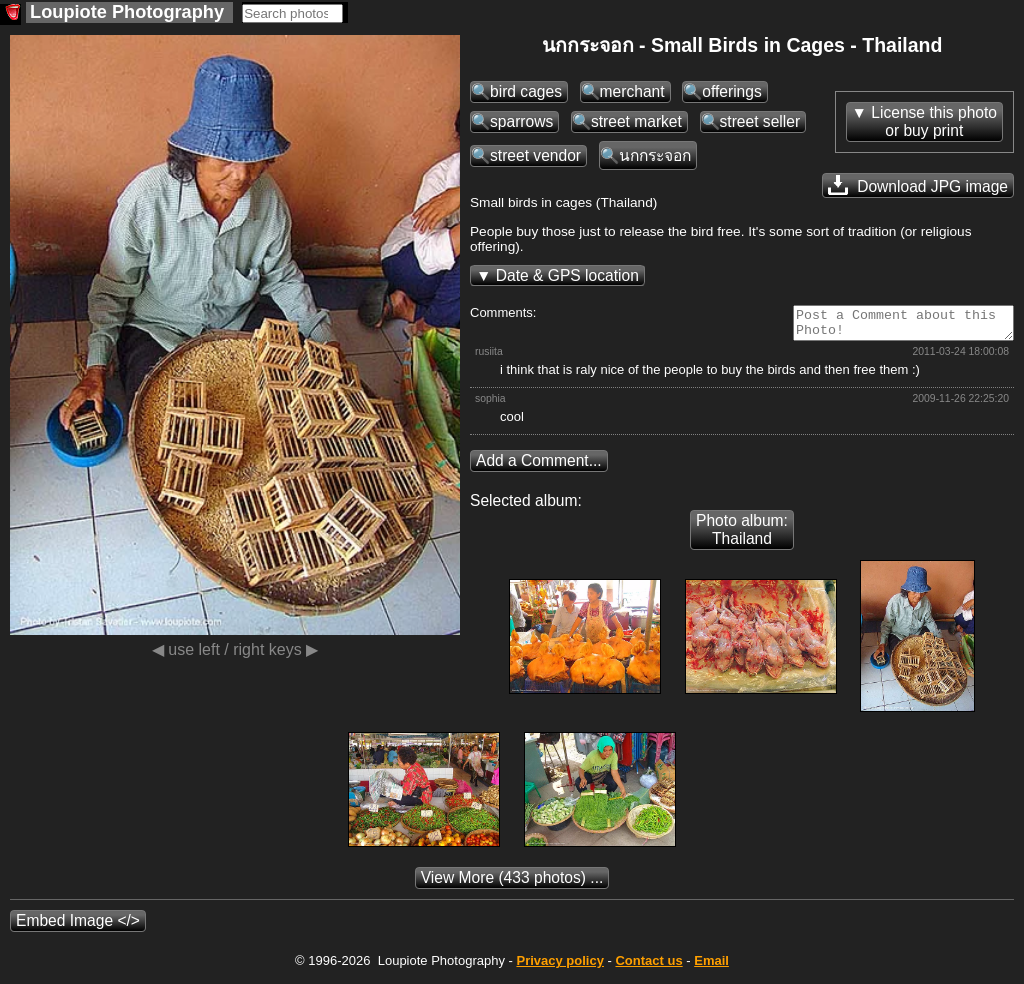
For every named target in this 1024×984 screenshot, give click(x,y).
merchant (632, 91)
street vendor (535, 155)
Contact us (648, 966)
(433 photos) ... (512, 883)
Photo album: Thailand (742, 535)
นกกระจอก (655, 155)
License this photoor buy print (934, 121)
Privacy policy (559, 966)
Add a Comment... (539, 466)
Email (711, 966)
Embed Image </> (78, 926)
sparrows (521, 121)
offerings (732, 91)
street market (636, 121)
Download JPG (918, 185)
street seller (760, 121)
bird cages (526, 91)
